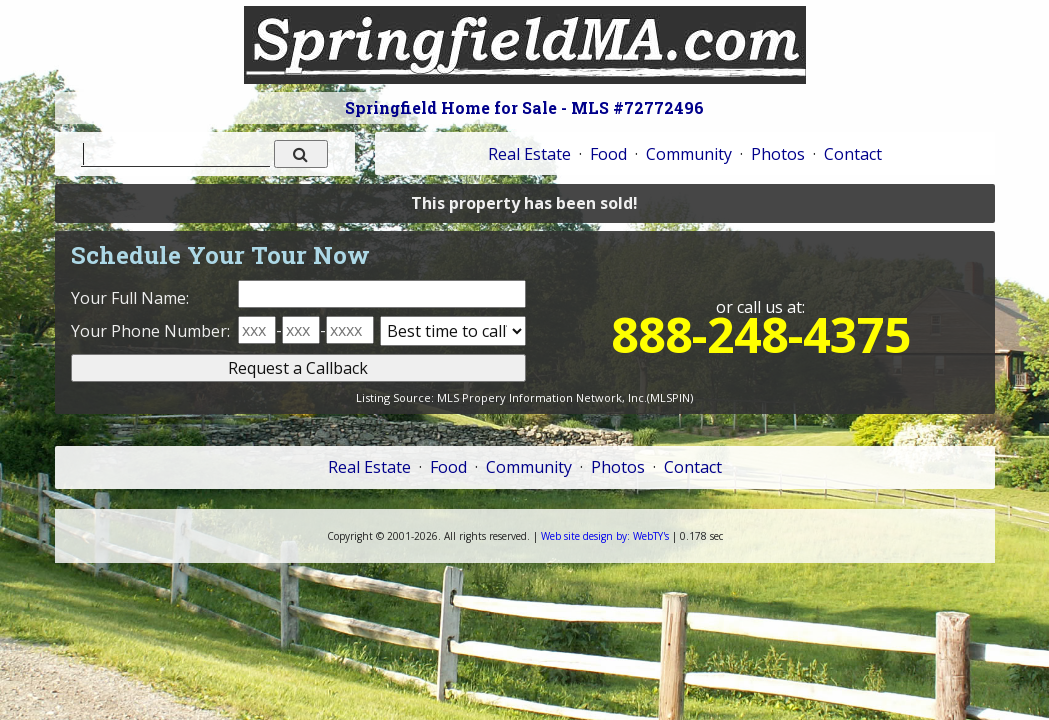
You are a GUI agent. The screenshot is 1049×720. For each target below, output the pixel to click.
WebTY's (605, 536)
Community (689, 154)
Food (608, 154)
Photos (778, 154)
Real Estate (529, 154)
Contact (853, 154)
